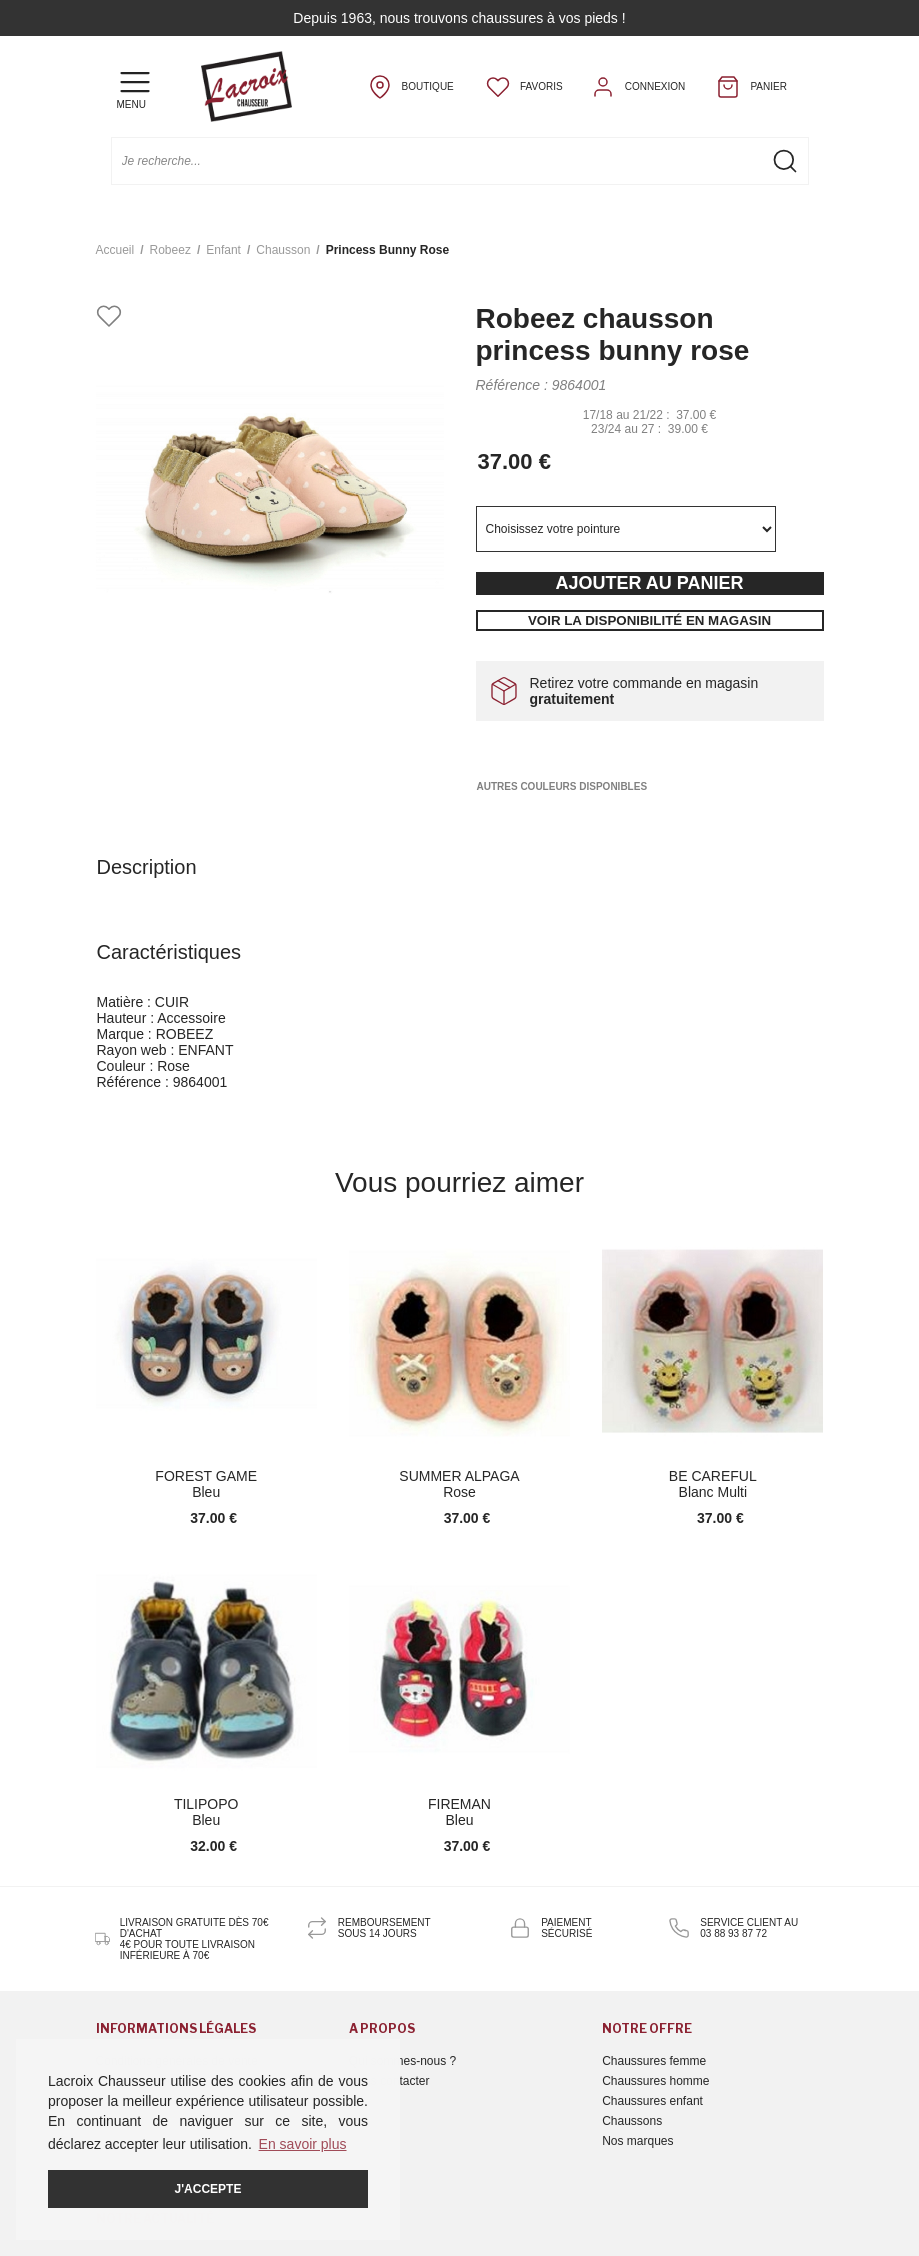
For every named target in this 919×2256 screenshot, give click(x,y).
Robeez (170, 250)
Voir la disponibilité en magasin (649, 620)
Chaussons (632, 2121)
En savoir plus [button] (303, 2144)
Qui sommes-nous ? (402, 2061)
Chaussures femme (654, 2061)
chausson (283, 250)
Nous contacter (389, 2081)
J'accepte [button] (208, 2189)
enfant (223, 250)
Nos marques (637, 2141)
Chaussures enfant (652, 2101)
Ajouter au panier (649, 583)
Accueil (115, 250)
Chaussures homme (655, 2081)
